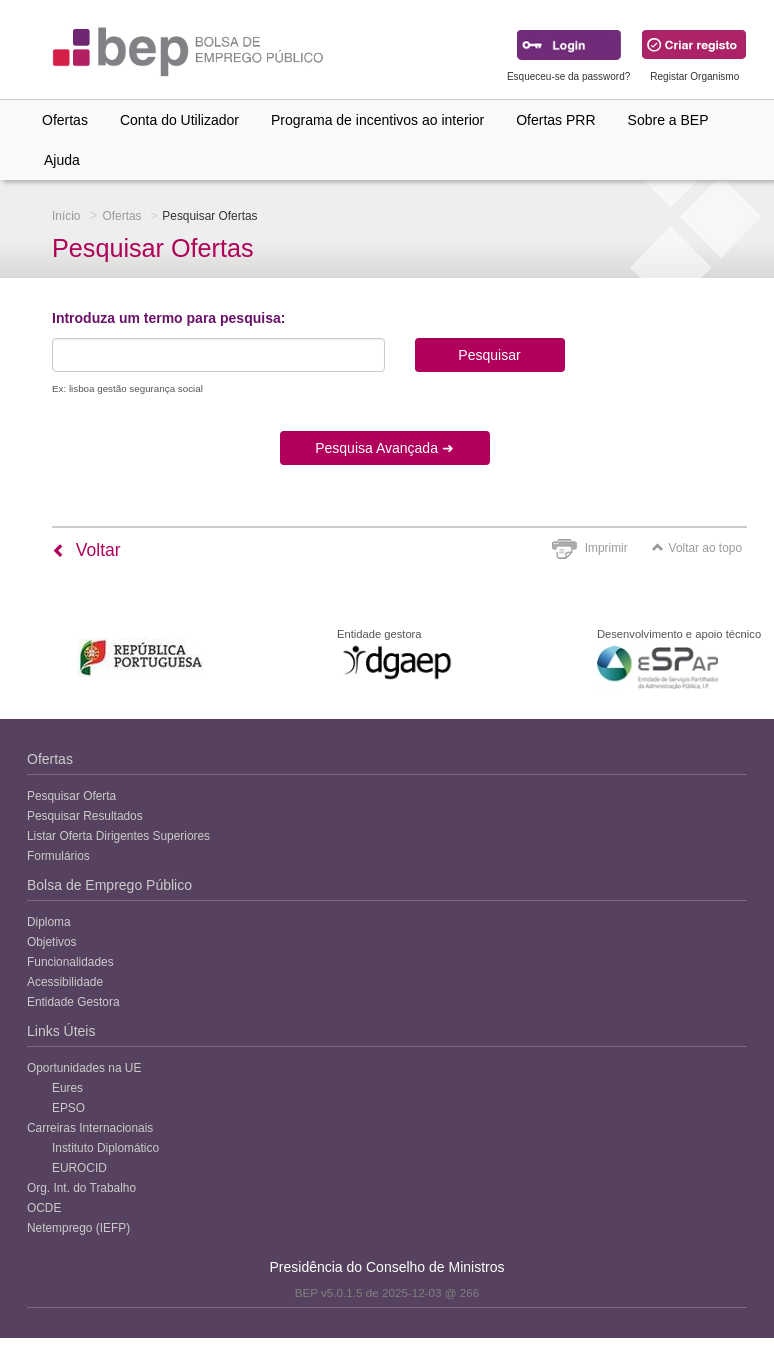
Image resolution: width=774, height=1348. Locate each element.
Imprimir (606, 548)
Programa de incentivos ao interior (377, 120)
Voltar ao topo (697, 548)
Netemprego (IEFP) (78, 1228)
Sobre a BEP (668, 120)
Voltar (86, 550)
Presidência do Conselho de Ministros (386, 1267)
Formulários (58, 856)
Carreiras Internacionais (90, 1128)
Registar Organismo (694, 76)
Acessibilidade (65, 982)
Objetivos (52, 942)
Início (66, 216)
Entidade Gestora (73, 1002)
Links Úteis (61, 1031)
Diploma (49, 922)
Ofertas (65, 120)
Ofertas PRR (555, 120)
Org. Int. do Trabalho (81, 1188)
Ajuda (62, 160)
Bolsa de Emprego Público (109, 885)
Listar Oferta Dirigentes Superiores (118, 836)
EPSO (68, 1108)
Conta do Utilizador (179, 120)
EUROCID (79, 1168)
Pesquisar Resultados (85, 816)
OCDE (44, 1208)
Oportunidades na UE (84, 1068)
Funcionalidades (70, 962)
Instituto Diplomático (105, 1148)
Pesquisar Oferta (71, 796)
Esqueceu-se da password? (568, 76)
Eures (67, 1088)
